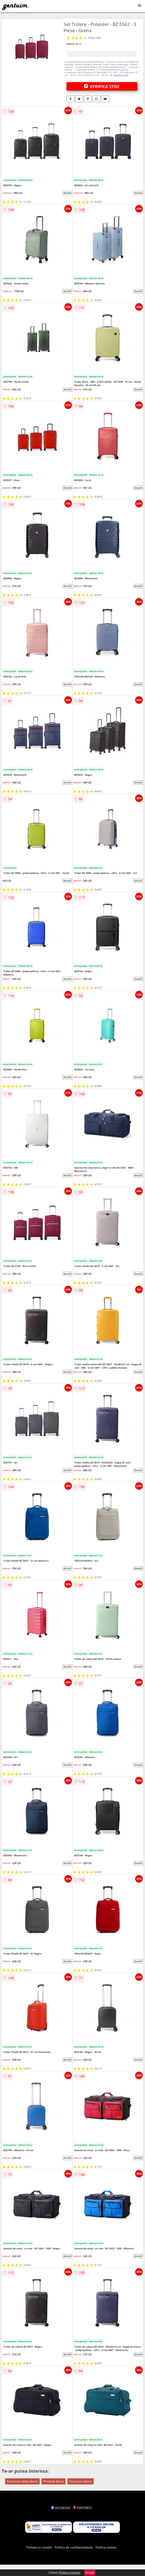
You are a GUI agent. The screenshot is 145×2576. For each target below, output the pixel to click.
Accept (90, 2573)
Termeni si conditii (39, 2547)
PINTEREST (82, 2508)
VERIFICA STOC (102, 86)
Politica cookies (106, 2547)
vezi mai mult (121, 75)
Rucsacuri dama (80, 2481)
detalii (67, 193)
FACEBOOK (60, 2508)
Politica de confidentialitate (74, 2547)
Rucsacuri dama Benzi (22, 2481)
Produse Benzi (53, 2481)
